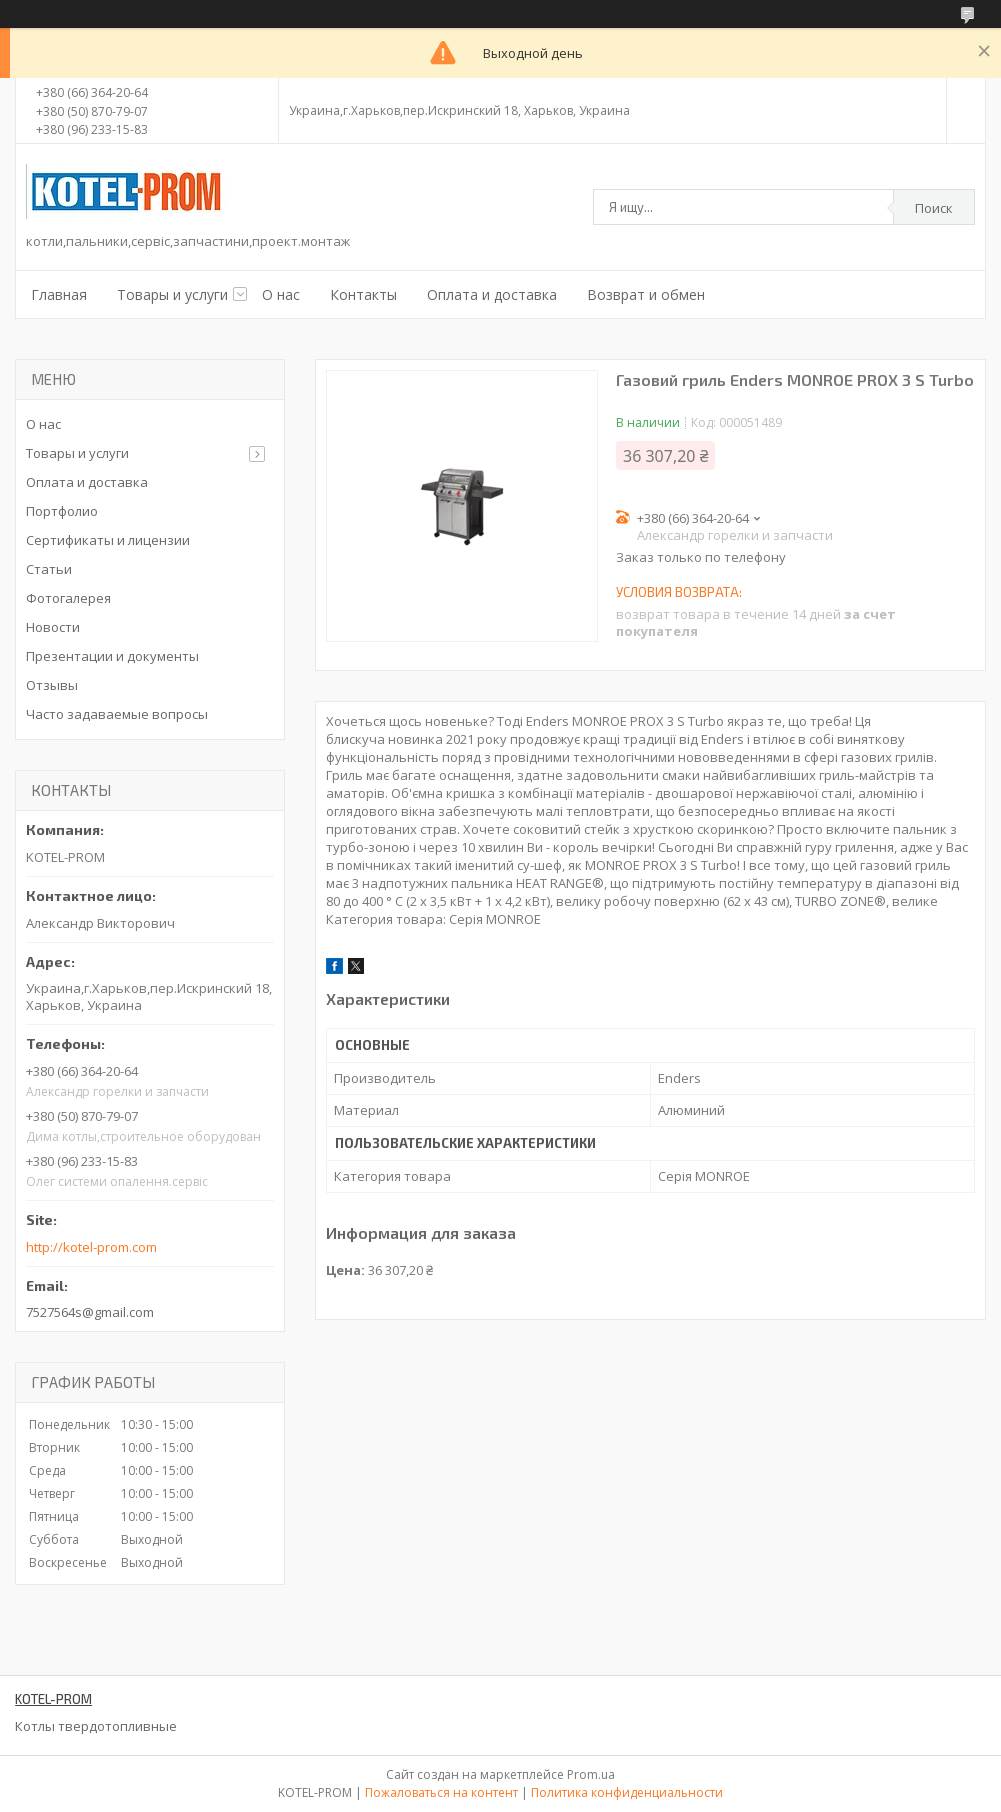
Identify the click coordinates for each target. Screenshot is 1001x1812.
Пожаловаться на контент (441, 1792)
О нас (281, 294)
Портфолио (62, 511)
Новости (53, 627)
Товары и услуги (172, 294)
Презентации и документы (112, 656)
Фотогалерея (68, 598)
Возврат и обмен (646, 294)
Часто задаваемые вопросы (117, 714)
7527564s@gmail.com (90, 1312)
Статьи (49, 569)
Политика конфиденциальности (627, 1792)
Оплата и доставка (492, 294)
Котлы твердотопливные (96, 1726)
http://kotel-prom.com (91, 1247)
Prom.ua (591, 1774)
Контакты (363, 294)
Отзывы (52, 685)
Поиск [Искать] (934, 208)
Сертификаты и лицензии (108, 540)
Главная (59, 294)
